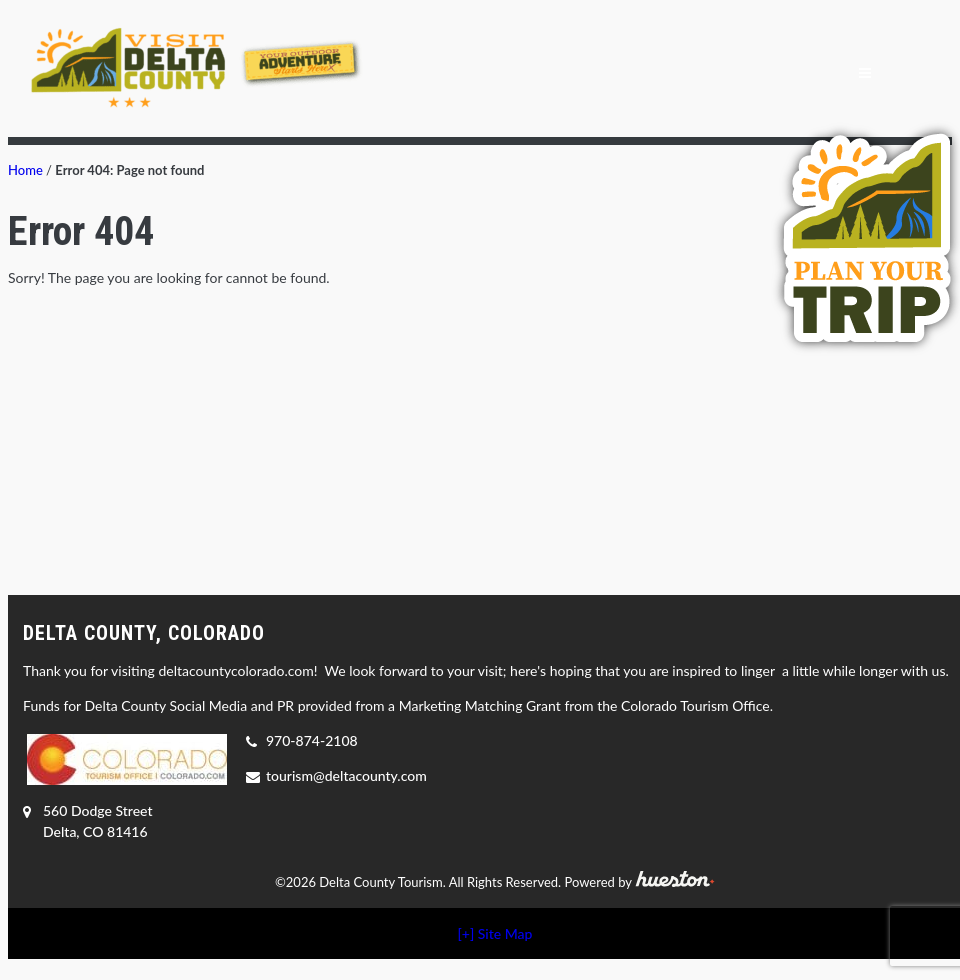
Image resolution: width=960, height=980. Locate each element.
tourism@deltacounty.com (346, 775)
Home (25, 170)
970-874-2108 (312, 740)
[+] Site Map (495, 933)
